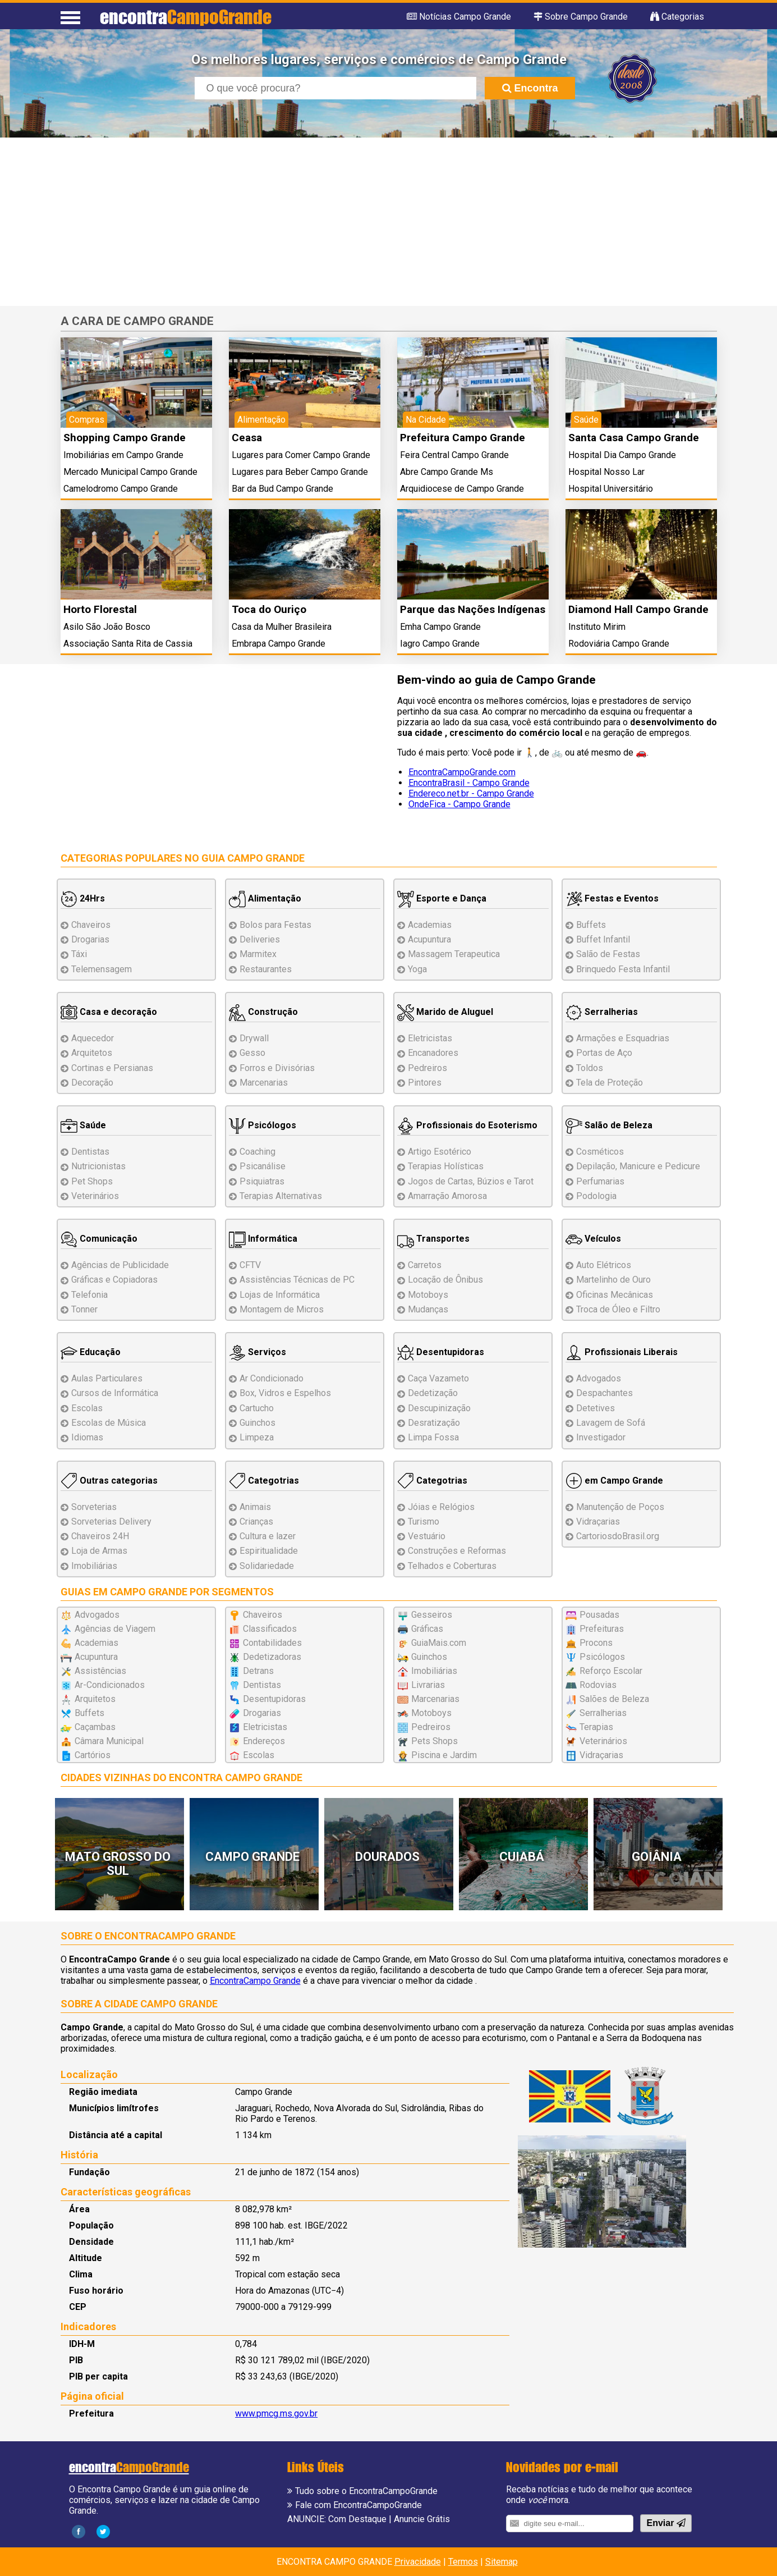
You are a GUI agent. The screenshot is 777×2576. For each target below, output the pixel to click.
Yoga (417, 969)
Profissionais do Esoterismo (467, 1125)
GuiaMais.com (438, 1642)
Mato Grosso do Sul (118, 1864)
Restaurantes (266, 969)
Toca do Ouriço (269, 609)
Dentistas (90, 1151)
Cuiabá (521, 1857)
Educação (91, 1352)
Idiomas (87, 1437)
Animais (255, 1507)
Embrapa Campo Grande (278, 643)
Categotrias (264, 1480)
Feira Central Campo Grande (454, 455)
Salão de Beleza (608, 1125)
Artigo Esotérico (439, 1151)
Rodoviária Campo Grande (618, 643)
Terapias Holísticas (446, 1166)
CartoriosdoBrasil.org (617, 1536)
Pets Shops (434, 1741)
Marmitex (258, 954)
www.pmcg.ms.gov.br (276, 2413)
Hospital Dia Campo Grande (622, 455)
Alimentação (265, 898)
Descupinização (439, 1408)
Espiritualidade (269, 1550)
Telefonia (89, 1294)
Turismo (423, 1521)
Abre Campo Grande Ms (446, 471)
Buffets (591, 924)
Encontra (530, 88)
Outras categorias (109, 1480)
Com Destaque (357, 2519)
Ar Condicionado (272, 1378)
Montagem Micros (282, 1309)
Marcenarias (264, 1082)
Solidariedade (267, 1566)
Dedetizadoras (272, 1656)
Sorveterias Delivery (111, 1521)
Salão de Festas (608, 954)
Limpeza (257, 1437)
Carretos (425, 1265)
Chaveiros (91, 924)
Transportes (433, 1238)
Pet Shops (92, 1181)
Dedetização (433, 1393)
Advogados (598, 1378)
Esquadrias (622, 1038)
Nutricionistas (98, 1166)
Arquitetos (91, 1052)
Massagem (454, 954)
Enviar (665, 2523)
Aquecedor (92, 1038)
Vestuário (426, 1536)
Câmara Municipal (109, 1741)
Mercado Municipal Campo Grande (130, 471)
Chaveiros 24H (100, 1536)
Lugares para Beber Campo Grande (300, 471)
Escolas (87, 1408)
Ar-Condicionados (110, 1685)
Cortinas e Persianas (112, 1068)
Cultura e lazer (268, 1536)
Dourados (387, 1857)
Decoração (92, 1082)
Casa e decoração (109, 1011)
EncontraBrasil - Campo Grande (469, 782)
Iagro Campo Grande (440, 643)
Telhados (452, 1566)
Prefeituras (602, 1628)
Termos (463, 2561)
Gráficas (427, 1628)
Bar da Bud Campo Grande (282, 488)
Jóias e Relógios (441, 1507)
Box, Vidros (285, 1393)
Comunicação (99, 1238)
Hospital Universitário (610, 488)
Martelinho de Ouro (613, 1279)
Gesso (252, 1052)
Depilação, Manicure (638, 1166)
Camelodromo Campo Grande (120, 488)
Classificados (270, 1628)
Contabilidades (272, 1642)
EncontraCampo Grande (255, 1980)
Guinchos (257, 1422)
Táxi (79, 954)
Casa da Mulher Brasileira (282, 626)
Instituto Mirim (597, 626)
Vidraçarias (598, 1521)
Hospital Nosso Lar (606, 471)
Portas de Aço (604, 1052)
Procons (596, 1642)
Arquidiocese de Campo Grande (462, 488)
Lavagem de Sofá (610, 1422)
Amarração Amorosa (447, 1196)
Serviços (257, 1352)
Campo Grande (252, 1857)
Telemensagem (101, 969)
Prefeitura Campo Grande (462, 437)
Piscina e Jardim (444, 1755)
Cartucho (257, 1408)
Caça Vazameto (438, 1378)
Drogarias (90, 939)
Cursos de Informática (114, 1393)
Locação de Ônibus (445, 1279)
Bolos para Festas (275, 924)
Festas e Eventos (612, 898)
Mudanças (428, 1309)
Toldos (589, 1068)
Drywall (254, 1038)
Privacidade (417, 2561)
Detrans (258, 1671)
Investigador (601, 1437)
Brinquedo (623, 969)
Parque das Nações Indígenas (472, 609)
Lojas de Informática (280, 1294)
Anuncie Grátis (422, 2519)
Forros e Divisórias (277, 1068)
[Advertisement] (388, 221)
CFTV (250, 1265)
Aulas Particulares (106, 1378)
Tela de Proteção (609, 1082)
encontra (186, 16)
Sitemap (501, 2561)
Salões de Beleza (614, 1699)
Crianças (256, 1521)
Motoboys (428, 1294)
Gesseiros (431, 1614)
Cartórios (93, 1755)
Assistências (100, 1671)
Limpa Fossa (433, 1437)
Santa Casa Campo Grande (633, 437)
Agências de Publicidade (120, 1265)
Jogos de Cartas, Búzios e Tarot (471, 1181)
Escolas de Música (108, 1422)
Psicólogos (262, 1125)
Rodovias (598, 1685)
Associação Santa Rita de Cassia (127, 643)
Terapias (281, 1196)
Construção (263, 1011)
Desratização (434, 1422)
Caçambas (95, 1727)
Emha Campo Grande (440, 626)
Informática (263, 1238)
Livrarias (428, 1685)
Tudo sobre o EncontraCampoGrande (366, 2491)
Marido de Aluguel (445, 1011)
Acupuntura (429, 939)
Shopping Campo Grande (124, 437)
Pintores (425, 1082)
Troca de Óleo (618, 1309)
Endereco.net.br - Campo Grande (471, 793)
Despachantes (604, 1393)
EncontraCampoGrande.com (462, 772)
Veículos (593, 1238)
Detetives (595, 1408)
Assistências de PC (297, 1279)
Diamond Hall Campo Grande (638, 609)
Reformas (457, 1550)
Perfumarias (600, 1181)
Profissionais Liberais (621, 1352)
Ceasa (247, 437)
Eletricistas (430, 1038)
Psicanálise (263, 1166)
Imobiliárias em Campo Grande (123, 455)
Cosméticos (600, 1151)
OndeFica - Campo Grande (459, 804)
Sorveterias (94, 1507)
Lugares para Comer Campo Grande (301, 455)
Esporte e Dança (441, 898)
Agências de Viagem (115, 1628)
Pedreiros (427, 1068)
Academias (430, 924)
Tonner (84, 1309)
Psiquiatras (262, 1181)
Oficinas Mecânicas (614, 1294)
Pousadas (599, 1614)
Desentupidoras (440, 1352)
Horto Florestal (100, 609)
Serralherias (601, 1011)
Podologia (596, 1196)
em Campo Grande (614, 1480)
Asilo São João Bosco (106, 626)
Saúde (83, 1125)
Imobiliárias (94, 1566)
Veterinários (95, 1196)
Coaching (257, 1151)
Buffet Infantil (603, 939)
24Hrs (83, 898)
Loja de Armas (99, 1550)
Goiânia (657, 1857)
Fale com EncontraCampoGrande (358, 2505)
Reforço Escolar (611, 1671)
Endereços (264, 1741)
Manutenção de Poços (620, 1507)
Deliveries (260, 939)
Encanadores (433, 1052)
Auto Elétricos (603, 1265)
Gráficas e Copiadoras (114, 1279)
